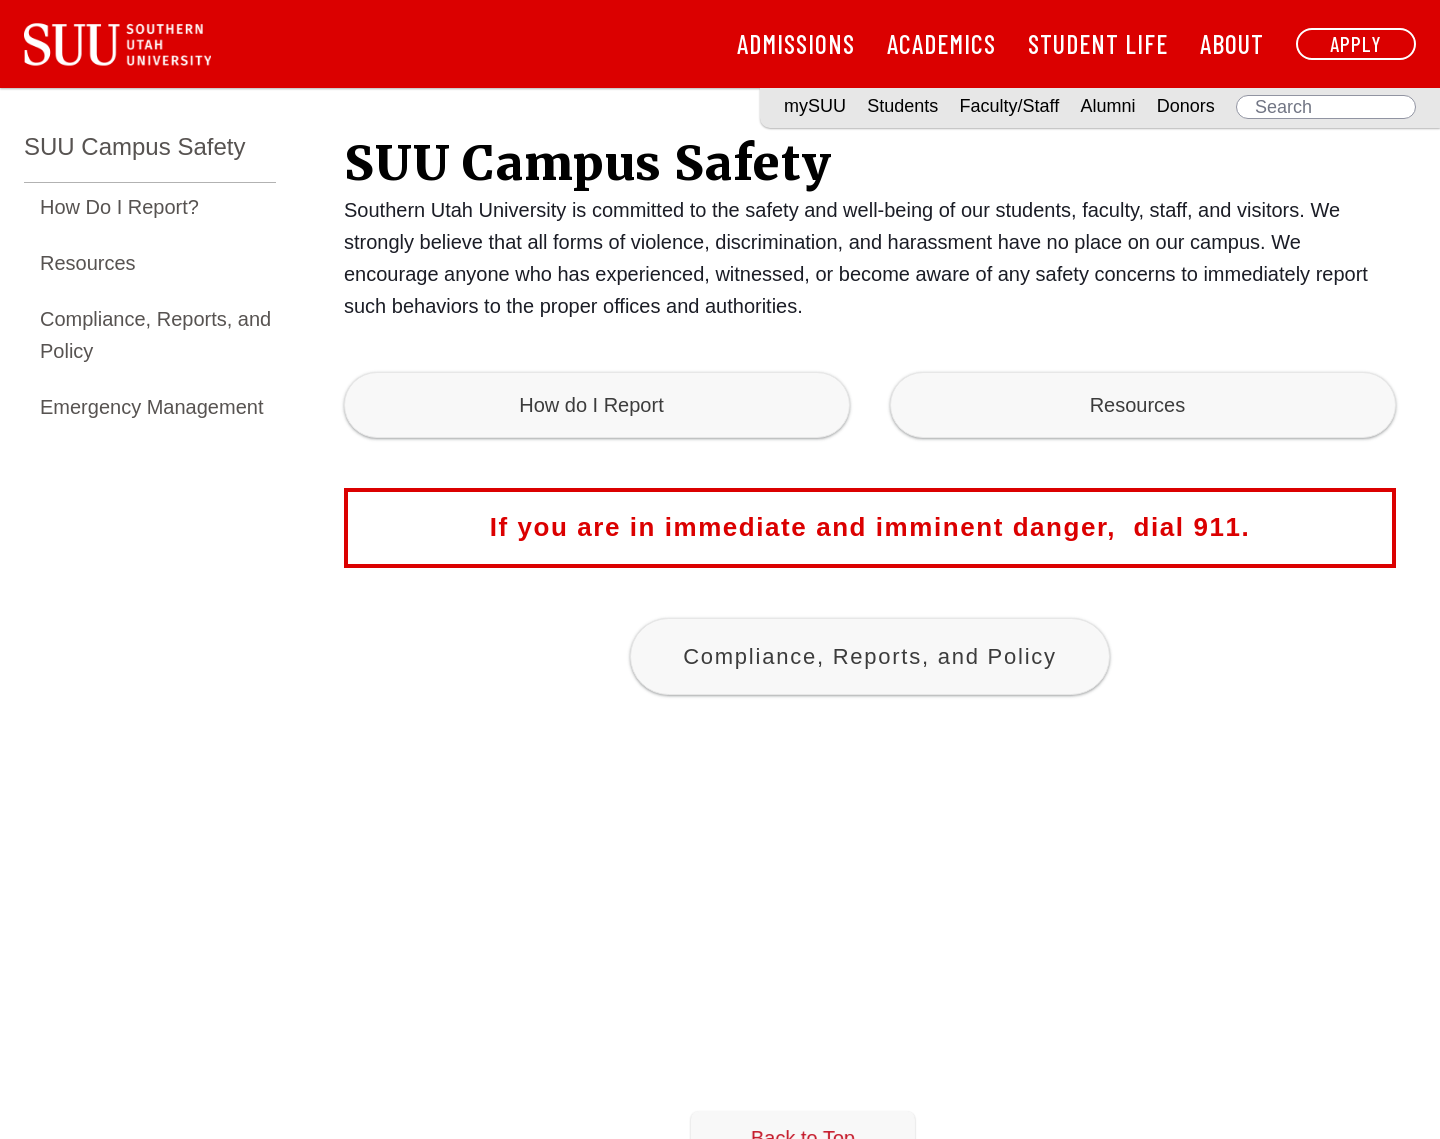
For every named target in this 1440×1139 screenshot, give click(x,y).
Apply (1356, 43)
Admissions (796, 43)
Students (902, 106)
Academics (941, 43)
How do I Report (597, 405)
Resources (88, 263)
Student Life (1098, 43)
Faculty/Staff (1010, 106)
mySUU (815, 106)
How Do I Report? (119, 207)
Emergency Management (151, 407)
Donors (1186, 106)
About (1232, 43)
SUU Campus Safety (134, 146)
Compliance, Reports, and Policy (155, 335)
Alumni (1107, 106)
